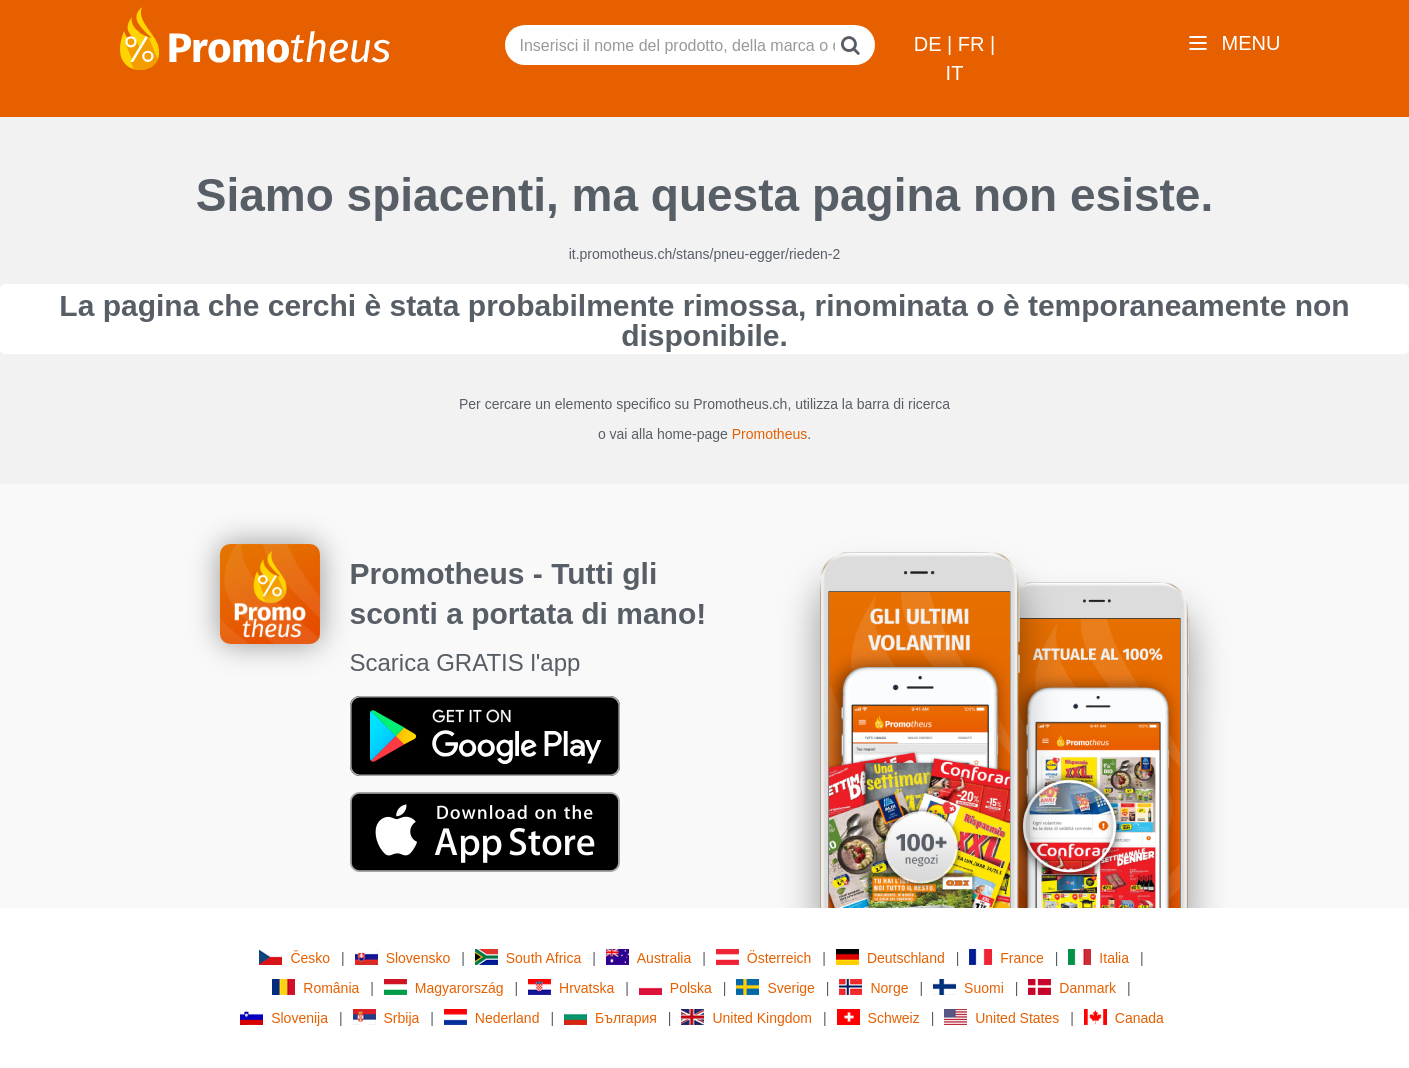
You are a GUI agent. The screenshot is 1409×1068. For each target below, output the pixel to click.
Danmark (1072, 987)
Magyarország (444, 987)
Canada (1124, 1017)
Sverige (775, 987)
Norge (873, 987)
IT (955, 73)
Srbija (386, 1017)
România (315, 987)
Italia (1098, 957)
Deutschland (890, 957)
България (610, 1017)
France (1006, 957)
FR (974, 44)
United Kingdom (746, 1017)
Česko (294, 957)
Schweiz (878, 1017)
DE (930, 44)
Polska (675, 987)
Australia (648, 957)
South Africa (528, 957)
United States (1001, 1017)
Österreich (764, 957)
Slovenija (284, 1017)
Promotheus (769, 434)
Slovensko (403, 957)
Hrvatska (571, 987)
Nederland (492, 1017)
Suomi (968, 987)
